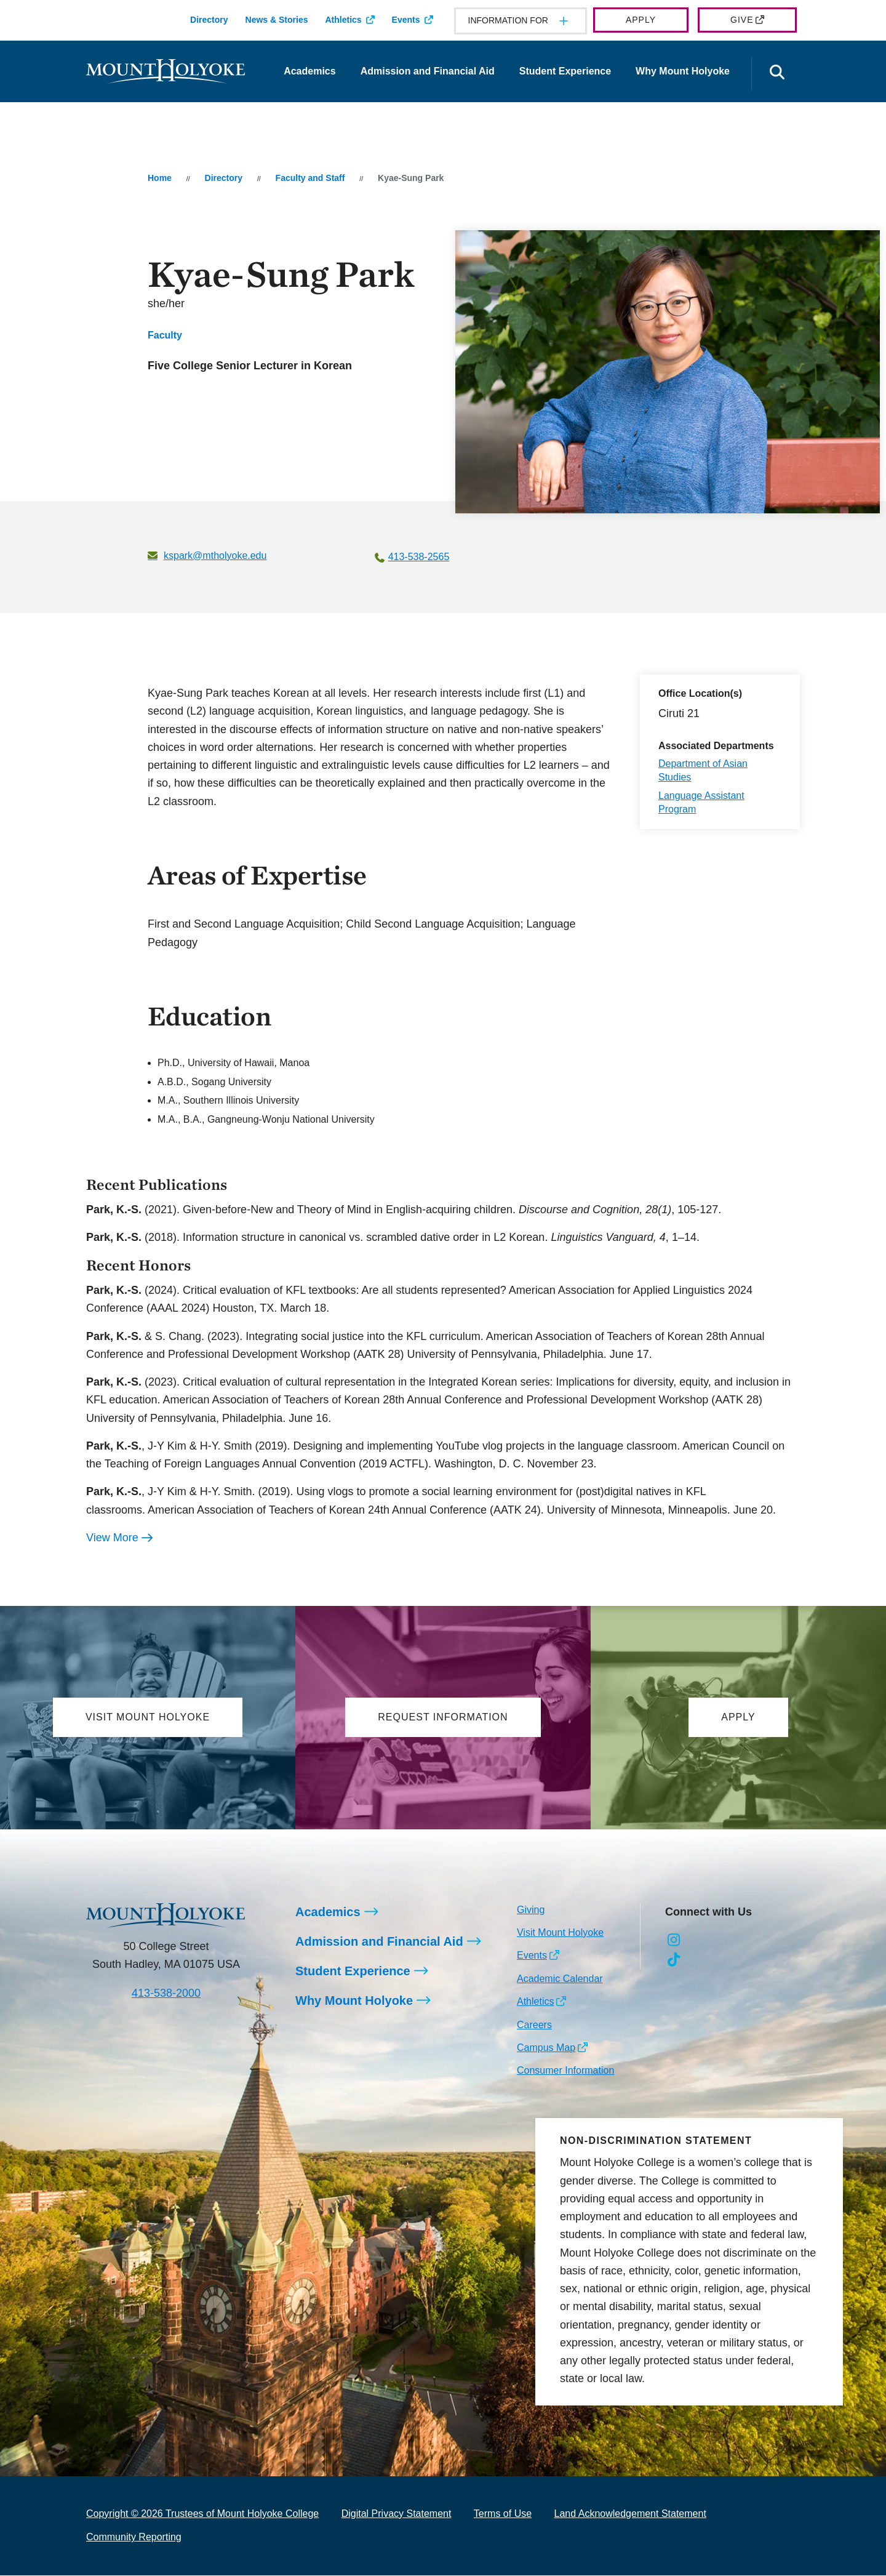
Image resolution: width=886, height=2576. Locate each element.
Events (406, 20)
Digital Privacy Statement (396, 2514)
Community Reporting (134, 2537)
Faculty (165, 335)
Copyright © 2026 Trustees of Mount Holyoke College (202, 2514)
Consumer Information (565, 2071)
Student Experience (565, 71)
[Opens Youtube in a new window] (756, 1941)
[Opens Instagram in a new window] (674, 1941)
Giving (531, 1910)
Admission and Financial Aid (428, 71)
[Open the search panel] (777, 73)
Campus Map (546, 2048)
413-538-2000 (166, 1994)
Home (160, 178)
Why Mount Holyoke (683, 71)
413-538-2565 (419, 557)
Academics (310, 71)
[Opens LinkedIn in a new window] (729, 1941)
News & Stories (276, 20)
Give (741, 20)
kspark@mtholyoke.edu (215, 555)
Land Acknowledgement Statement (630, 2514)
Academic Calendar (560, 1979)
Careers (534, 2025)
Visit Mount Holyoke (560, 1933)
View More (112, 1537)
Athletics (343, 20)
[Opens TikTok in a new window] (674, 1960)
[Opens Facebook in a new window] (702, 1941)
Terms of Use (503, 2514)
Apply (641, 20)
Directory (209, 20)
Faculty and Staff (310, 178)
